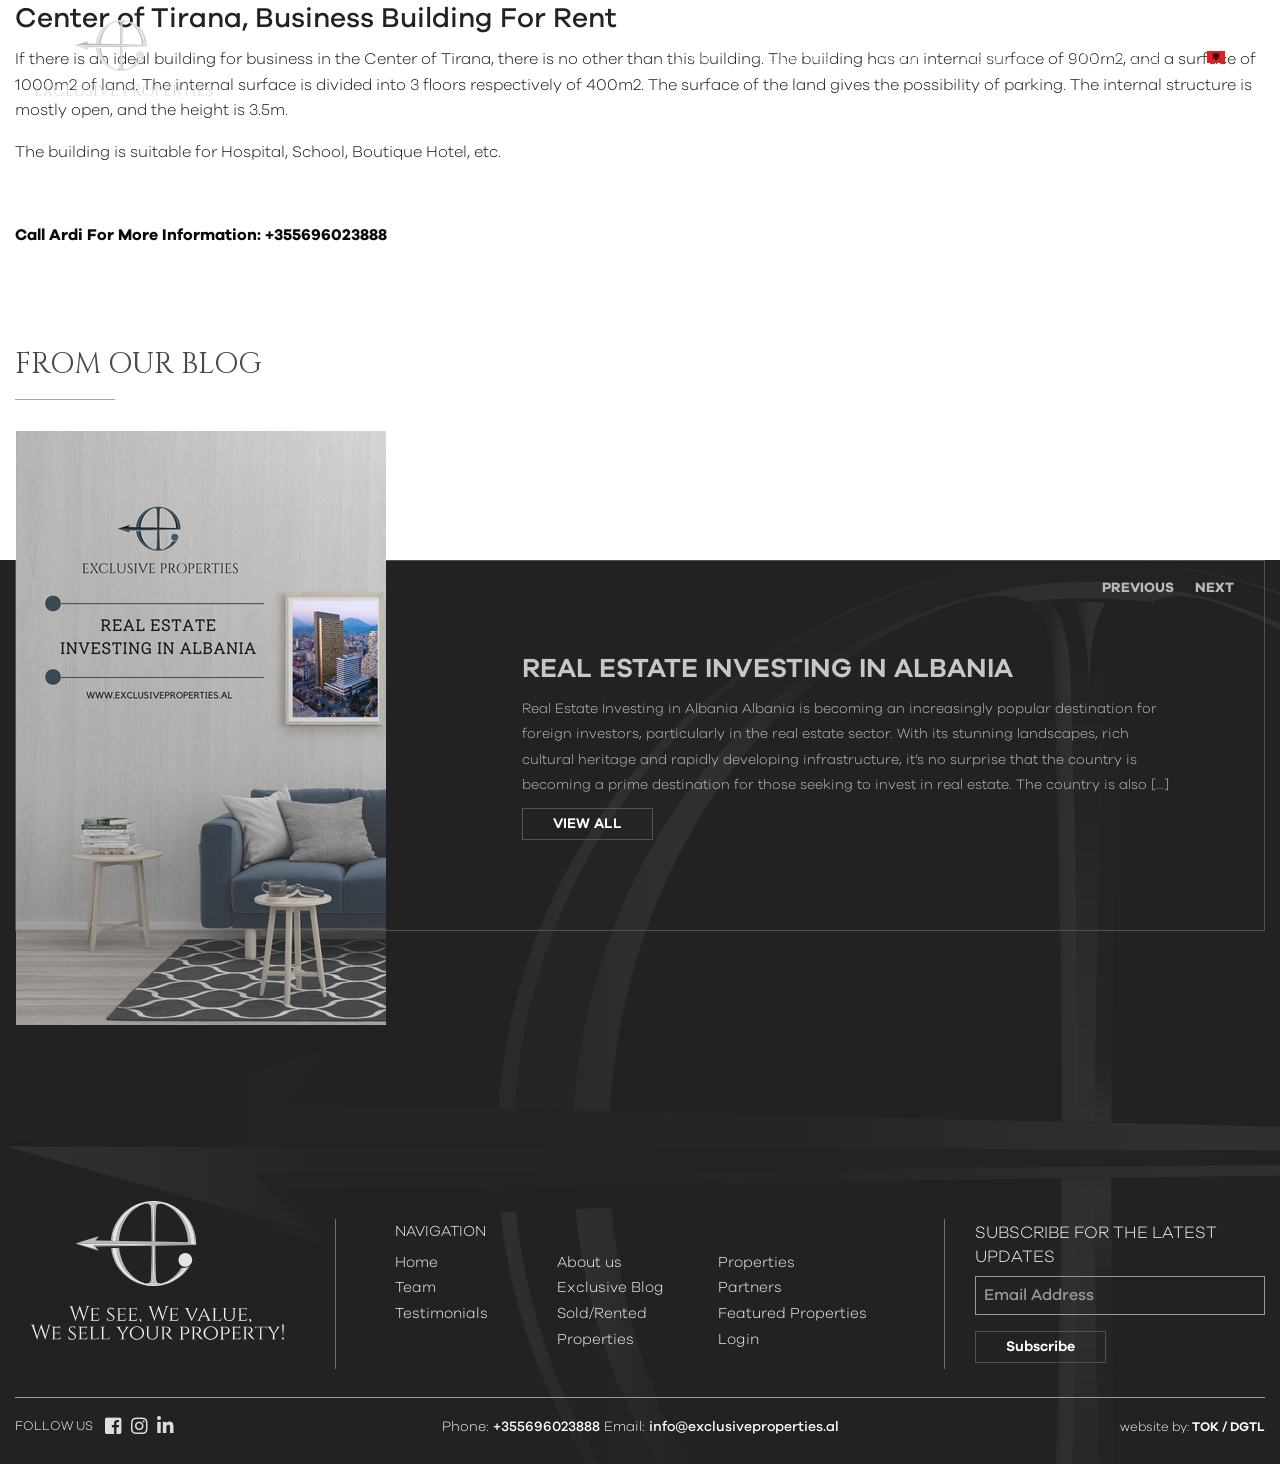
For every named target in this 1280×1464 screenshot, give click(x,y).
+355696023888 (546, 1427)
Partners (750, 1287)
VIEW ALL (587, 824)
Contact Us (1119, 58)
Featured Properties (792, 1313)
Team (896, 58)
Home (686, 58)
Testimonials (441, 1313)
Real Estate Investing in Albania (767, 669)
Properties (792, 58)
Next (1214, 588)
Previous (1138, 588)
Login (738, 1339)
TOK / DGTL (1228, 1427)
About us (996, 58)
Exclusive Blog (610, 1287)
